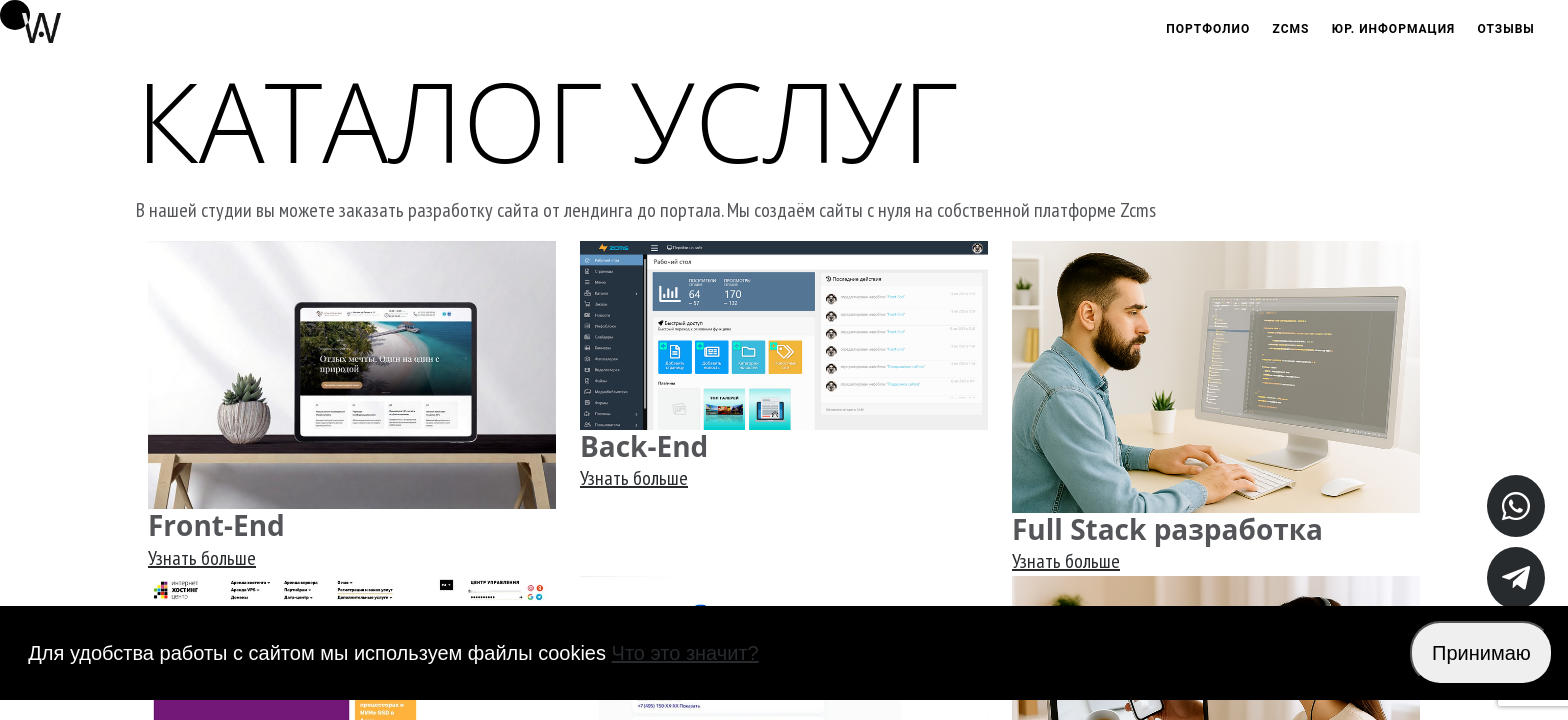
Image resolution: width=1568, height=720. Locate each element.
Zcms (1291, 29)
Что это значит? (685, 653)
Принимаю (1481, 653)
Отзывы (1506, 29)
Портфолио (1208, 29)
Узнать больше (202, 558)
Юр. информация (1393, 29)
